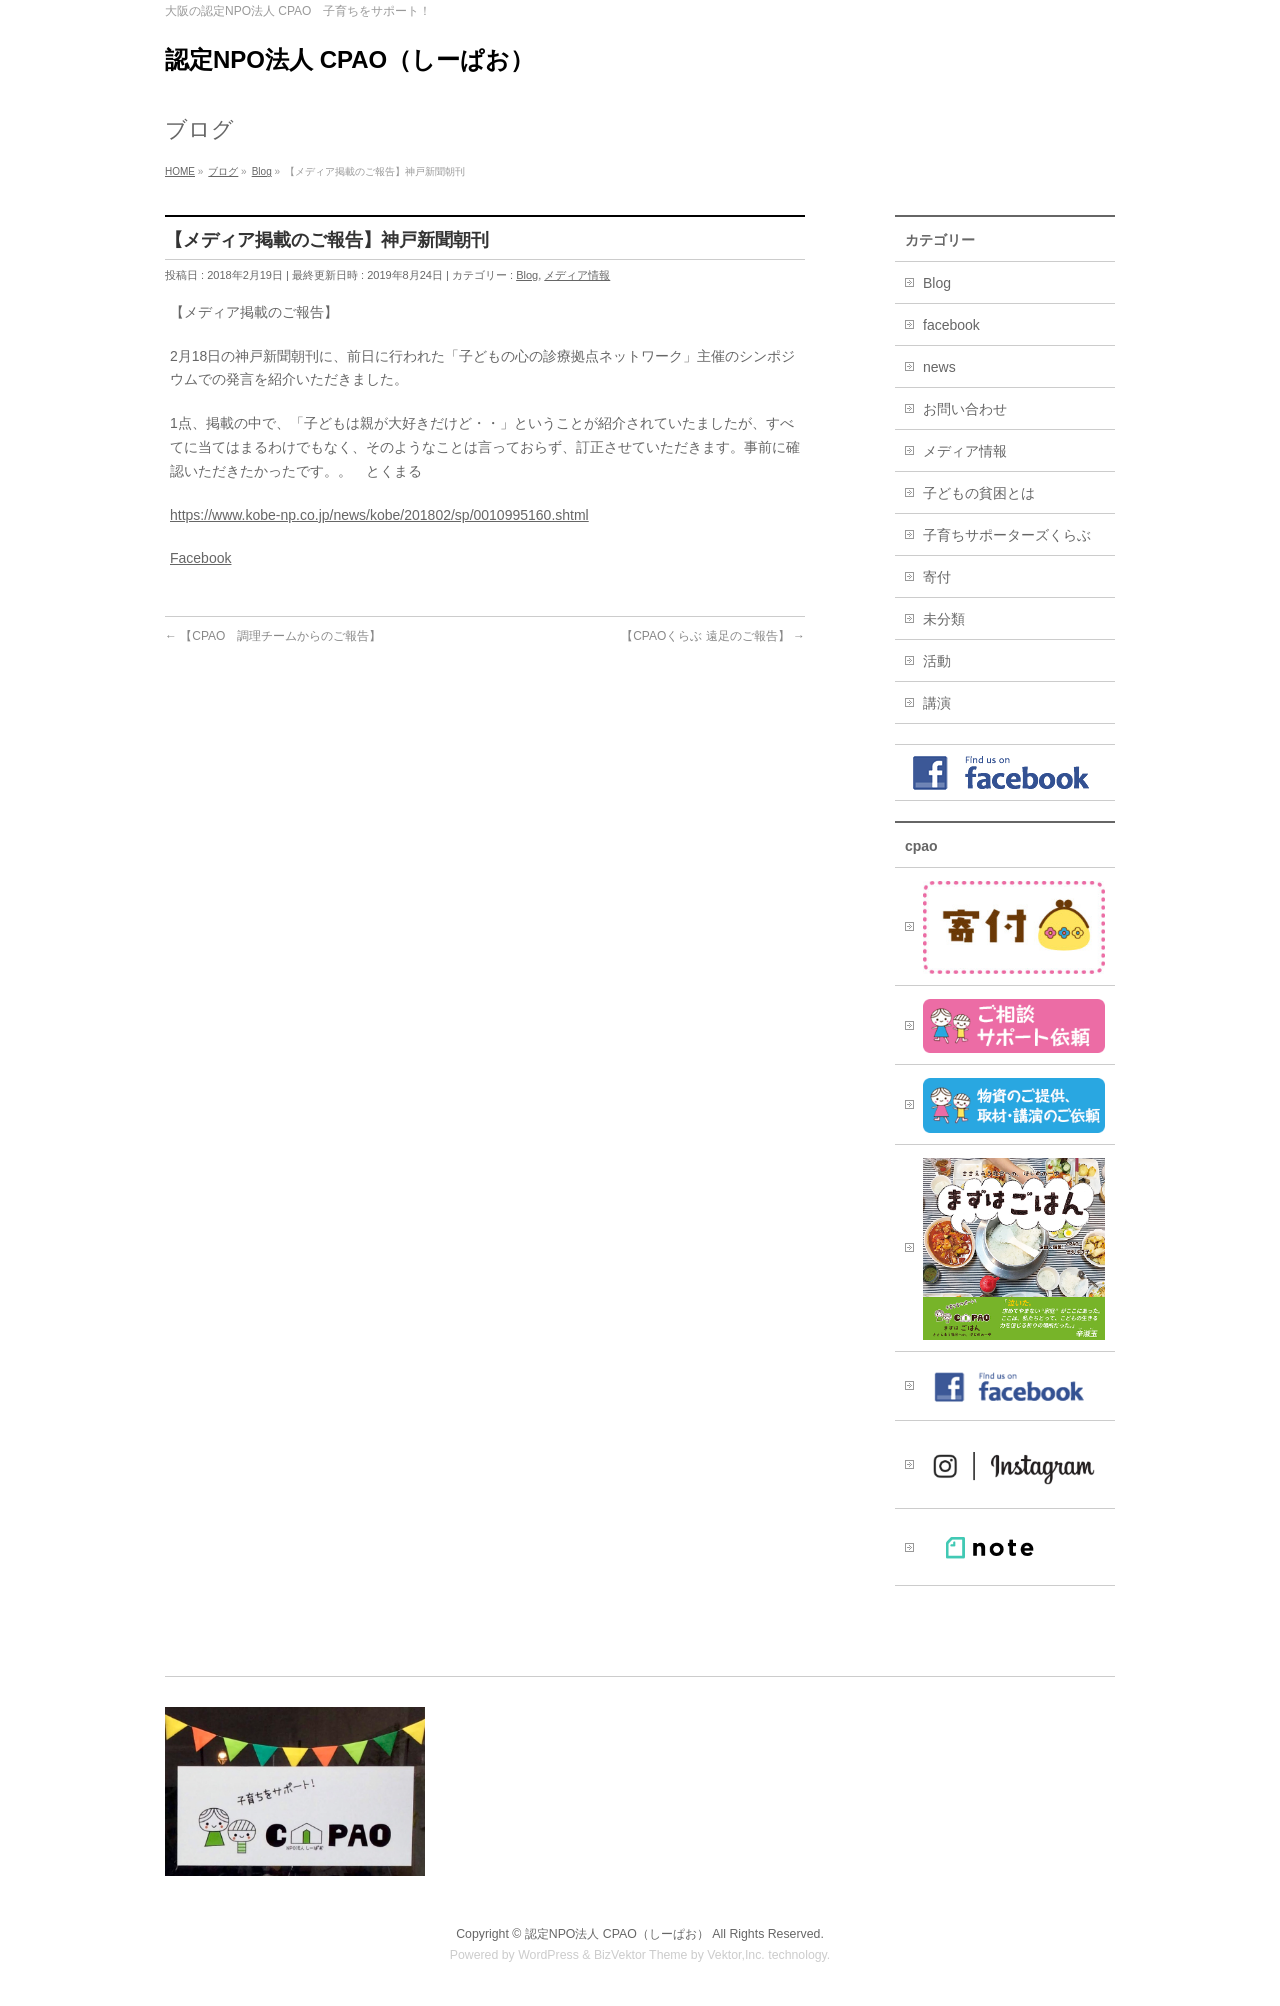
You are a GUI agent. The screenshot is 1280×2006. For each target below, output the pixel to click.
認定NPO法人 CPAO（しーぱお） (349, 59)
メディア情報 (577, 275)
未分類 (944, 619)
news (939, 367)
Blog (527, 275)
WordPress (548, 1955)
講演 (937, 703)
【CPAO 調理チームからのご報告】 (273, 636)
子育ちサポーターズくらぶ (1007, 535)
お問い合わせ (965, 409)
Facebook (200, 558)
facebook (951, 325)
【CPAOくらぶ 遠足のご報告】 (713, 636)
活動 (937, 661)
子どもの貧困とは (979, 493)
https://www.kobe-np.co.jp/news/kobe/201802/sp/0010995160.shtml (379, 515)
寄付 (937, 577)
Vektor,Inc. (736, 1955)
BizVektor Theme (641, 1955)
